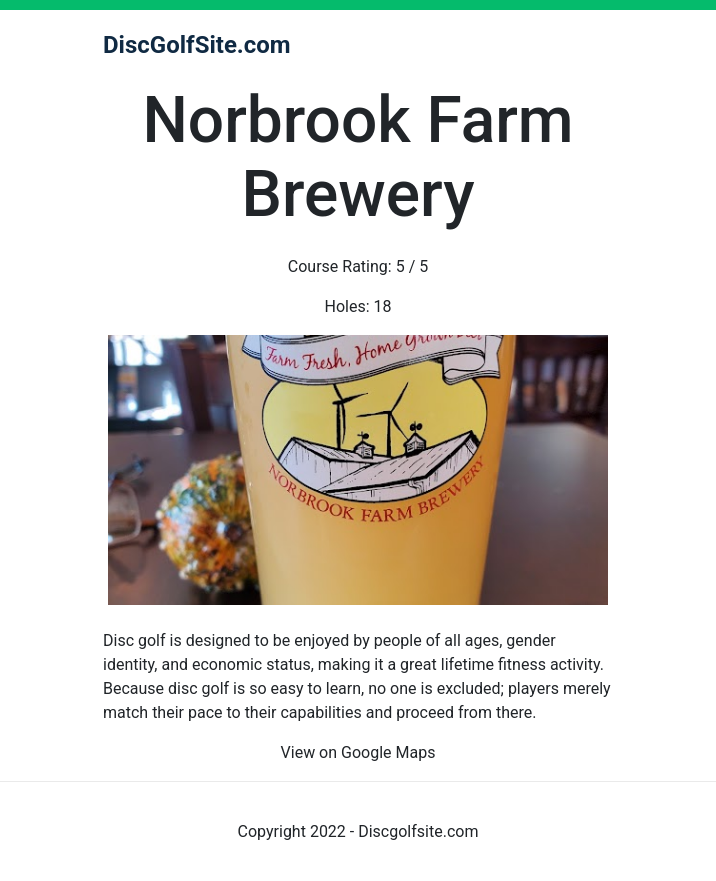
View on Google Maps (358, 752)
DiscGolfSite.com (197, 45)
